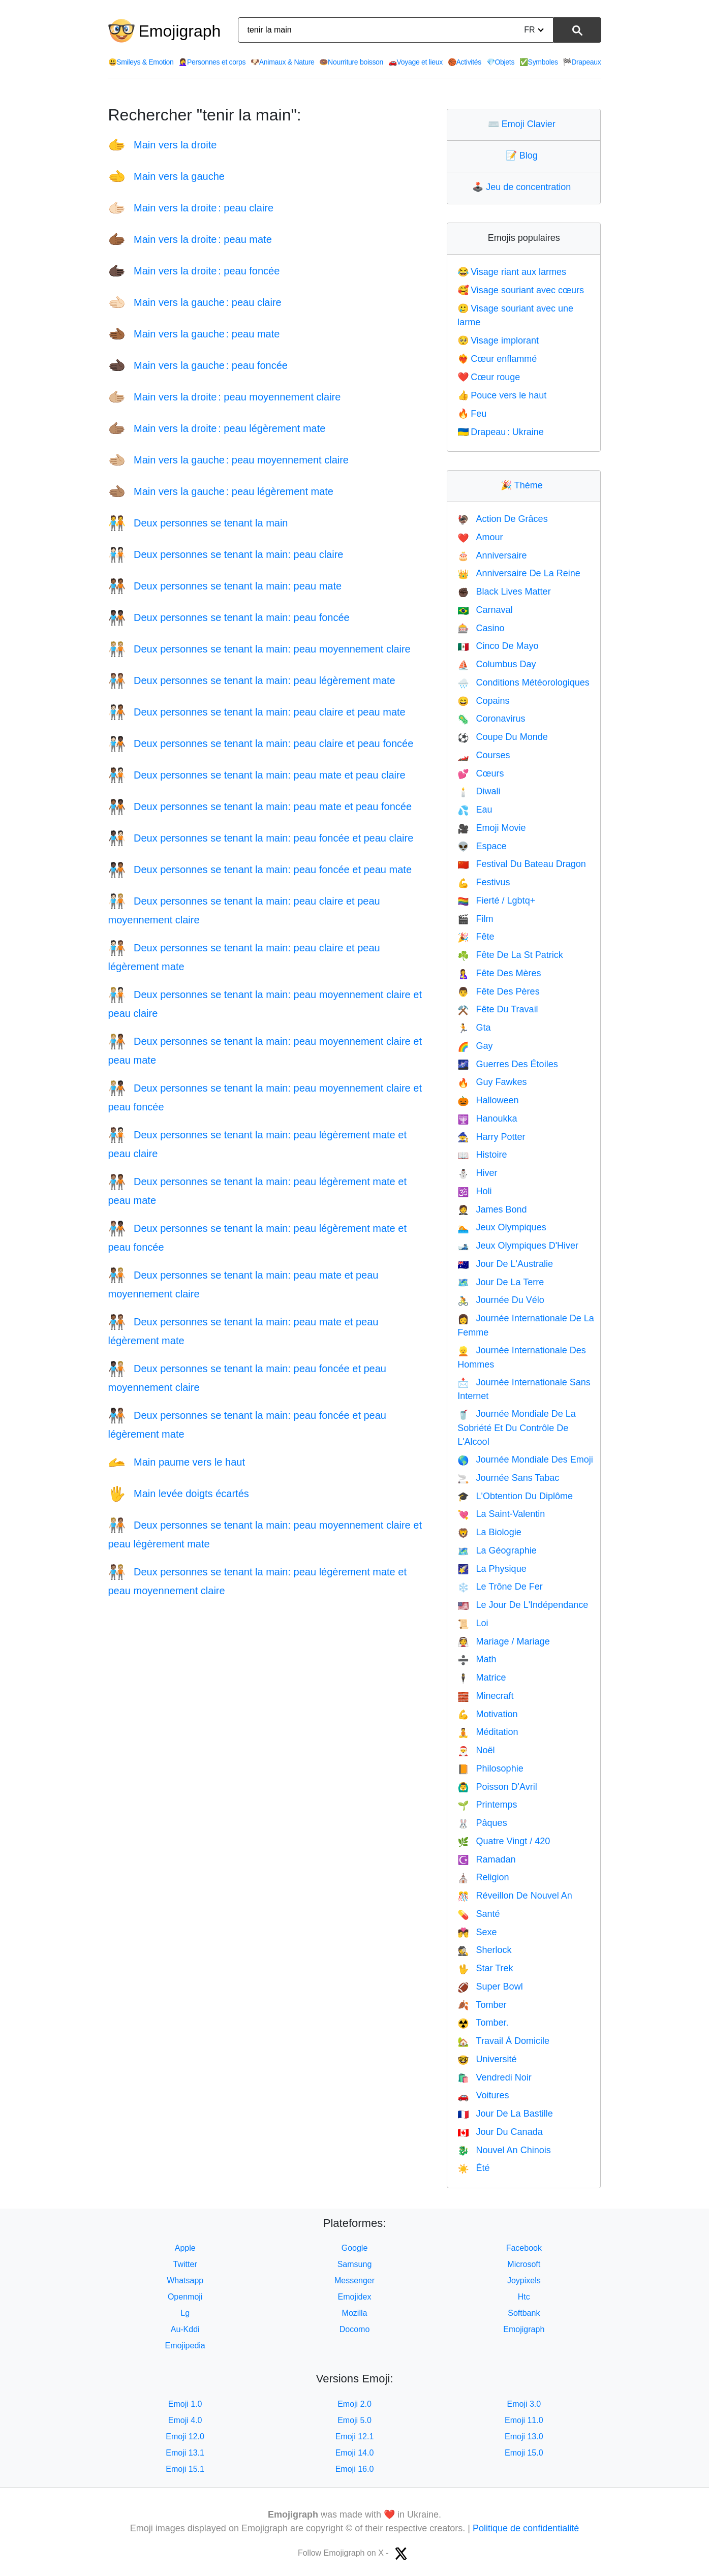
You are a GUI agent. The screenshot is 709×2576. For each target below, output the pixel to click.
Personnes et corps (211, 62)
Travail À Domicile (503, 2041)
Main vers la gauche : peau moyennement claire (228, 459)
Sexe (477, 1932)
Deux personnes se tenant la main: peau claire (226, 554)
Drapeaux (582, 62)
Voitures (483, 2095)
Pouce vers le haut (501, 395)
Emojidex (355, 2296)
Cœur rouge (488, 377)
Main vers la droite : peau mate (190, 239)
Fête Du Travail (497, 1009)
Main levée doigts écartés (178, 1493)
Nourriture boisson (351, 62)
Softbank (524, 2313)
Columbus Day (496, 664)
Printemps (487, 1804)
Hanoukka (487, 1118)
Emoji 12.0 (185, 2436)
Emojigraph (180, 31)
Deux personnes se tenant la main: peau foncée (229, 617)
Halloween (487, 1100)
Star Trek (485, 1968)
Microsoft (523, 2264)
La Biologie (489, 1532)
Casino (480, 628)
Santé (478, 1914)
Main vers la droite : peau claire (191, 207)
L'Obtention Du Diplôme (515, 1496)
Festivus (483, 882)
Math (476, 1659)
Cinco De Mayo (497, 646)
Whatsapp (185, 2280)
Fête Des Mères (499, 973)
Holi (474, 1191)
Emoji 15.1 (185, 2469)
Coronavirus (491, 718)
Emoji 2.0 (354, 2404)
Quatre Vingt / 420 (503, 1841)
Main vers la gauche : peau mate (194, 333)
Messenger (354, 2280)
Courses (483, 755)
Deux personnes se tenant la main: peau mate (225, 586)
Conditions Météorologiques (523, 682)
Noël (476, 1750)
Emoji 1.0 (185, 2404)
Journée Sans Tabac (508, 1478)
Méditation (487, 1732)
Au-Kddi (185, 2329)
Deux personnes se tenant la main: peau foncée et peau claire (261, 838)
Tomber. (482, 2023)
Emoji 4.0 (185, 2420)
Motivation (487, 1714)
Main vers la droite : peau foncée (194, 270)
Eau (474, 809)
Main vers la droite (162, 144)
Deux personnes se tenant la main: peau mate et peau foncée (260, 806)
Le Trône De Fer (499, 1586)
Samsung (354, 2264)
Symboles (538, 62)
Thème (524, 485)
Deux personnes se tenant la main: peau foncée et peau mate (260, 869)
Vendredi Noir (494, 2077)
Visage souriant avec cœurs (520, 290)
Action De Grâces (502, 519)
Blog (524, 155)
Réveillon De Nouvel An (514, 1895)
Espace (481, 846)
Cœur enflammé (497, 359)
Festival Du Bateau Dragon (521, 864)
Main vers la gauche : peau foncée (198, 365)
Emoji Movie (491, 828)
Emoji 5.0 (354, 2420)
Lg (185, 2313)
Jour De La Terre (500, 1282)
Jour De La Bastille (505, 2113)
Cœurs (480, 773)
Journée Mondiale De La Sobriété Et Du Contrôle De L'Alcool (516, 1428)
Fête (475, 937)
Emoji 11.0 (524, 2420)
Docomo (355, 2329)
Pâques (482, 1823)
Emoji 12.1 (354, 2436)
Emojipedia (185, 2345)
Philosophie (490, 1768)
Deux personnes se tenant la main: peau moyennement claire (259, 649)
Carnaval (484, 610)
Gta (473, 1027)
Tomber (481, 2005)
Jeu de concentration (524, 187)
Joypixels (524, 2280)
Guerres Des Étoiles (507, 1064)
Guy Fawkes (492, 1082)
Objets (500, 62)
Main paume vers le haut (176, 1462)
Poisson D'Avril (497, 1787)
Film (475, 919)
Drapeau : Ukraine (500, 432)
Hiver (477, 1173)
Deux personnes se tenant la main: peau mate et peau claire (257, 775)
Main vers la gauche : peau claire (195, 302)
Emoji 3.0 (524, 2404)
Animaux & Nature (283, 62)
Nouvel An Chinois (504, 2150)
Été (473, 2168)
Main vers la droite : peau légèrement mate (217, 428)
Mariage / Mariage (503, 1641)
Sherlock (484, 1950)
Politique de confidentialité (526, 2528)
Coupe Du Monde (502, 737)
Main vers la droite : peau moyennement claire (224, 396)
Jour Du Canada (500, 2132)
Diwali (478, 791)
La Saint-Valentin (501, 1514)
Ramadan (486, 1859)
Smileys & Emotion (141, 62)
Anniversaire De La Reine (518, 573)
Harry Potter (491, 1137)
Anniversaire (492, 555)
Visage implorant (498, 340)
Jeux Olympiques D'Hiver (517, 1245)
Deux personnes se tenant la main (198, 523)
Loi (472, 1623)
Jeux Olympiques (501, 1227)
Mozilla (354, 2313)
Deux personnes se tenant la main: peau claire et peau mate (257, 712)
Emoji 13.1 (185, 2452)
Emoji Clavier (524, 124)
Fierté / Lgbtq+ (496, 900)
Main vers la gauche (166, 176)
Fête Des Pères (498, 991)
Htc (524, 2296)
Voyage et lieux (415, 62)
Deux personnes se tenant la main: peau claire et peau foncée (261, 743)
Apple (185, 2248)
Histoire (482, 1155)
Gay (474, 1046)
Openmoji (185, 2296)
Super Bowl (489, 1986)
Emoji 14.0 (354, 2452)
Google (355, 2248)
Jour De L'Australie (505, 1264)
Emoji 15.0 (524, 2452)
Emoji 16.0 (354, 2469)
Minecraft (485, 1696)
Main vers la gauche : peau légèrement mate (220, 491)
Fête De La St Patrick (510, 955)
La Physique (492, 1569)
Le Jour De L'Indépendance (522, 1605)
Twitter (185, 2264)
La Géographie (497, 1550)
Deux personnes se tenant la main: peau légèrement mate (251, 680)
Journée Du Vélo (500, 1300)
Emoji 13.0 (524, 2436)
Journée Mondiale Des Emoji (525, 1459)
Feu (471, 414)
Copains (483, 701)
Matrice (481, 1677)
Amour (480, 537)
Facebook (524, 2248)
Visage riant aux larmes (511, 272)
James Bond (492, 1209)
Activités (464, 62)
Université (486, 2059)
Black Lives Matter (503, 591)
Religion (483, 1877)
